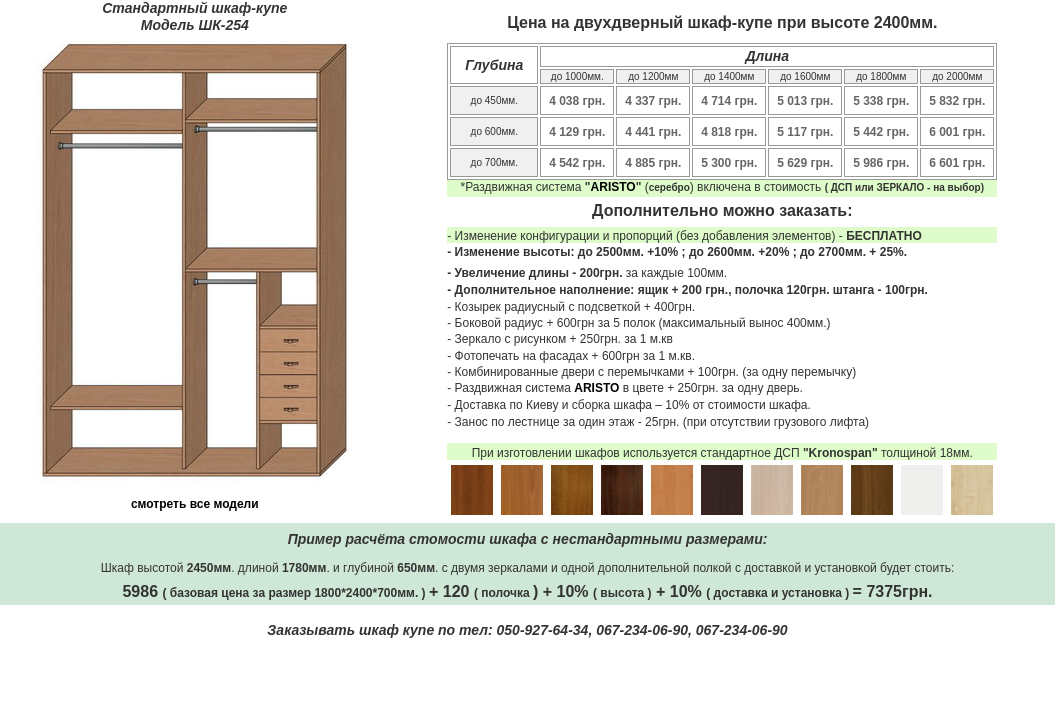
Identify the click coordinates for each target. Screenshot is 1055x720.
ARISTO (613, 187)
